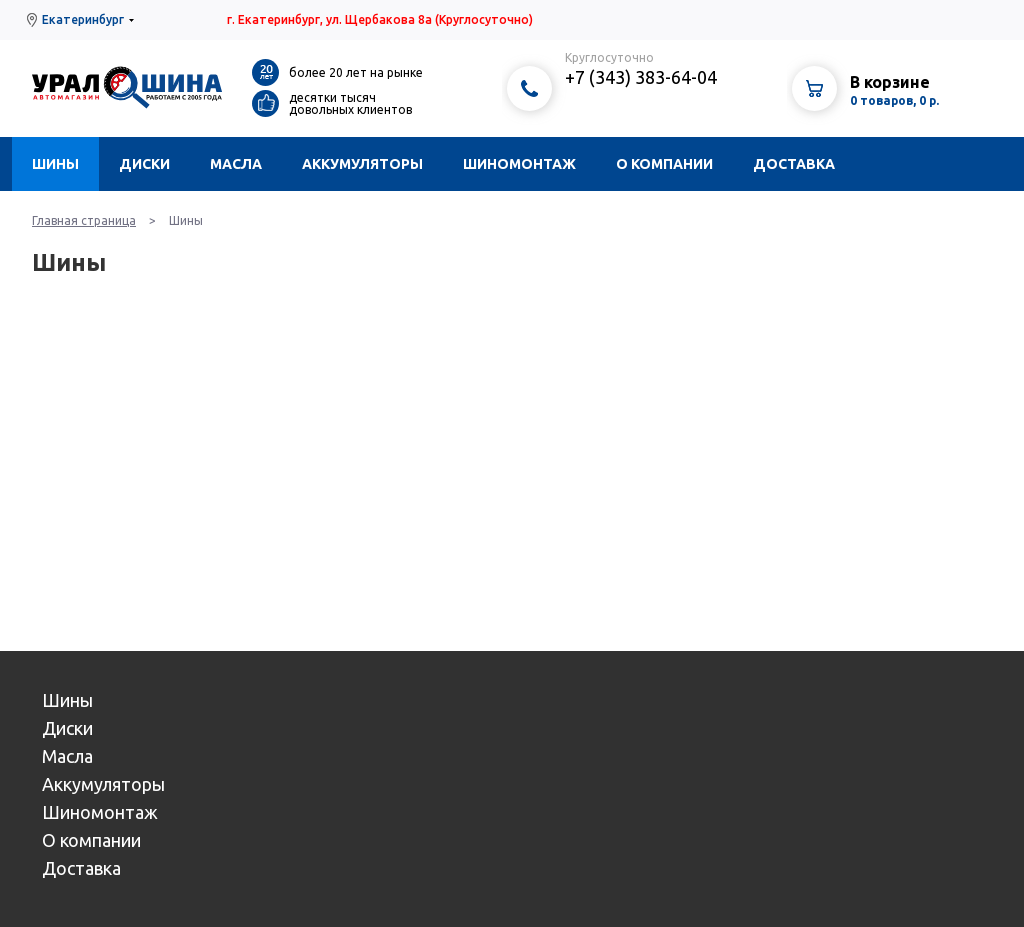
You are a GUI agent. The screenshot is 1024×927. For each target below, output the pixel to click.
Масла (236, 164)
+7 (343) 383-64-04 (641, 77)
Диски (144, 164)
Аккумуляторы (362, 164)
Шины (55, 164)
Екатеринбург (83, 19)
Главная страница (84, 220)
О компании (664, 164)
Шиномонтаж (519, 164)
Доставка (794, 164)
